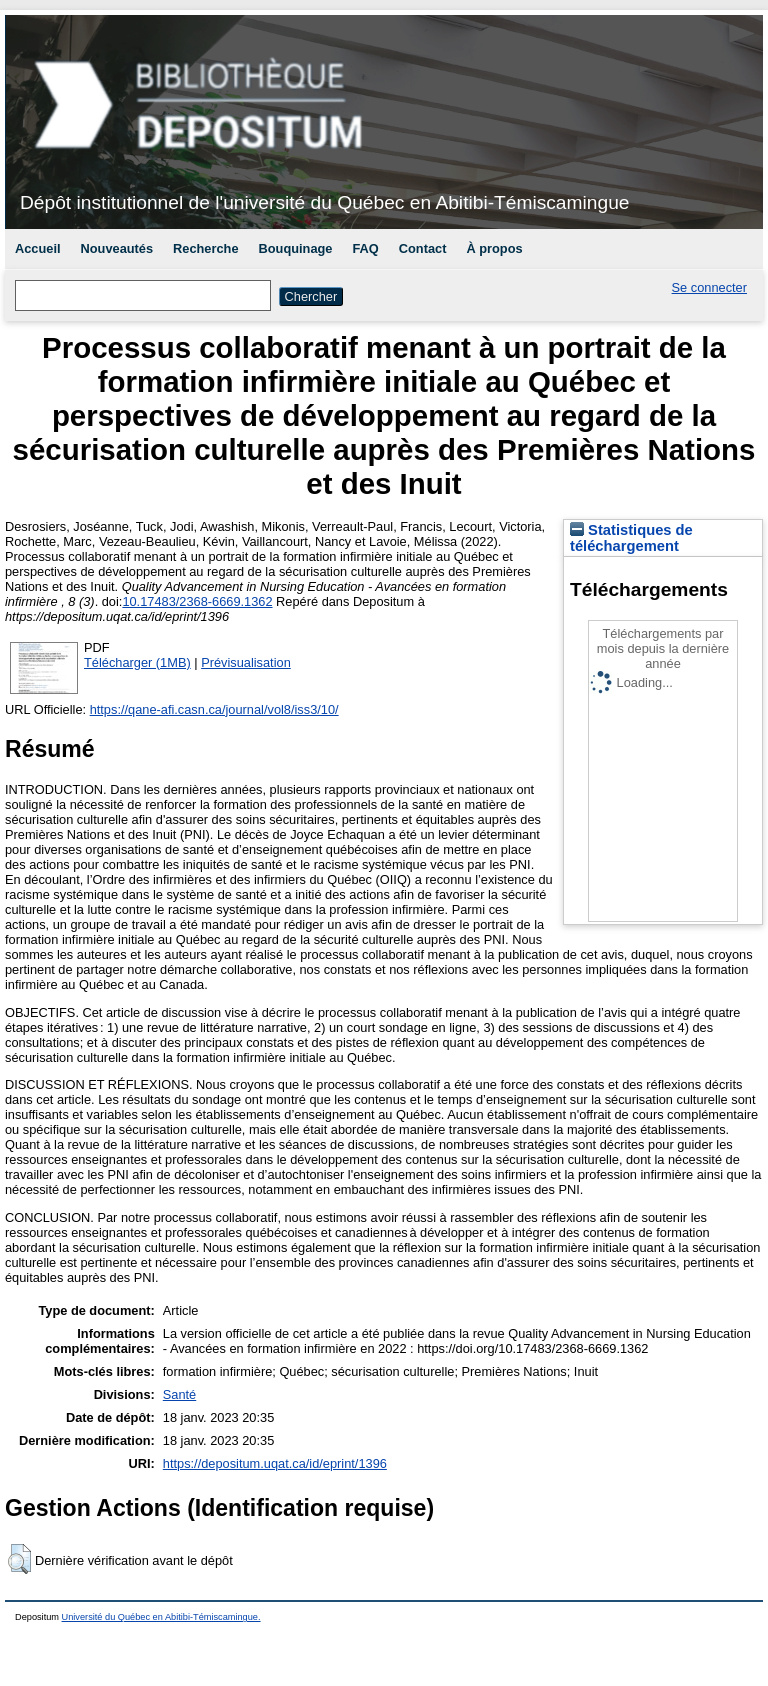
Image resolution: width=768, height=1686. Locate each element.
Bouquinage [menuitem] (296, 248)
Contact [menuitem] (423, 248)
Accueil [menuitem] (38, 248)
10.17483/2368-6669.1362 (197, 601)
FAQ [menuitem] (365, 248)
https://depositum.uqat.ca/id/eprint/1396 (275, 1463)
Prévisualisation (246, 662)
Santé (179, 1394)
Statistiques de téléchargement (631, 538)
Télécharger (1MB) (137, 662)
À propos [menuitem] (494, 248)
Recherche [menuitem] (205, 248)
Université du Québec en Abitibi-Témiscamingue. (161, 1617)
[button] (19, 1559)
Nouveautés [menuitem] (117, 248)
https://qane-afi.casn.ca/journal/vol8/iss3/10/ (214, 709)
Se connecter (709, 287)
